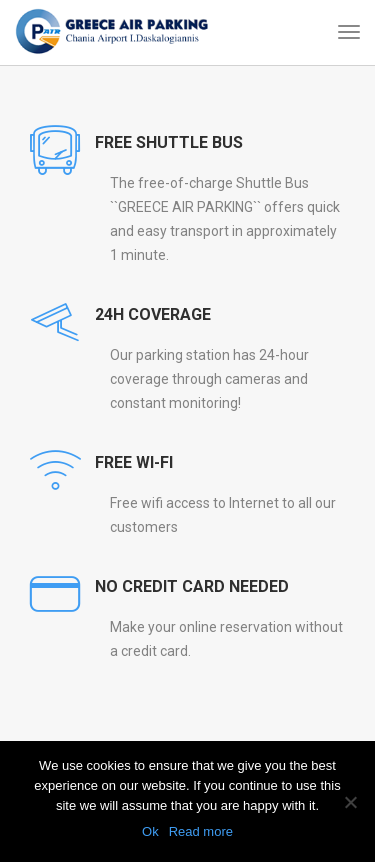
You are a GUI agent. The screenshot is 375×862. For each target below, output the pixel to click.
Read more (201, 831)
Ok (150, 831)
